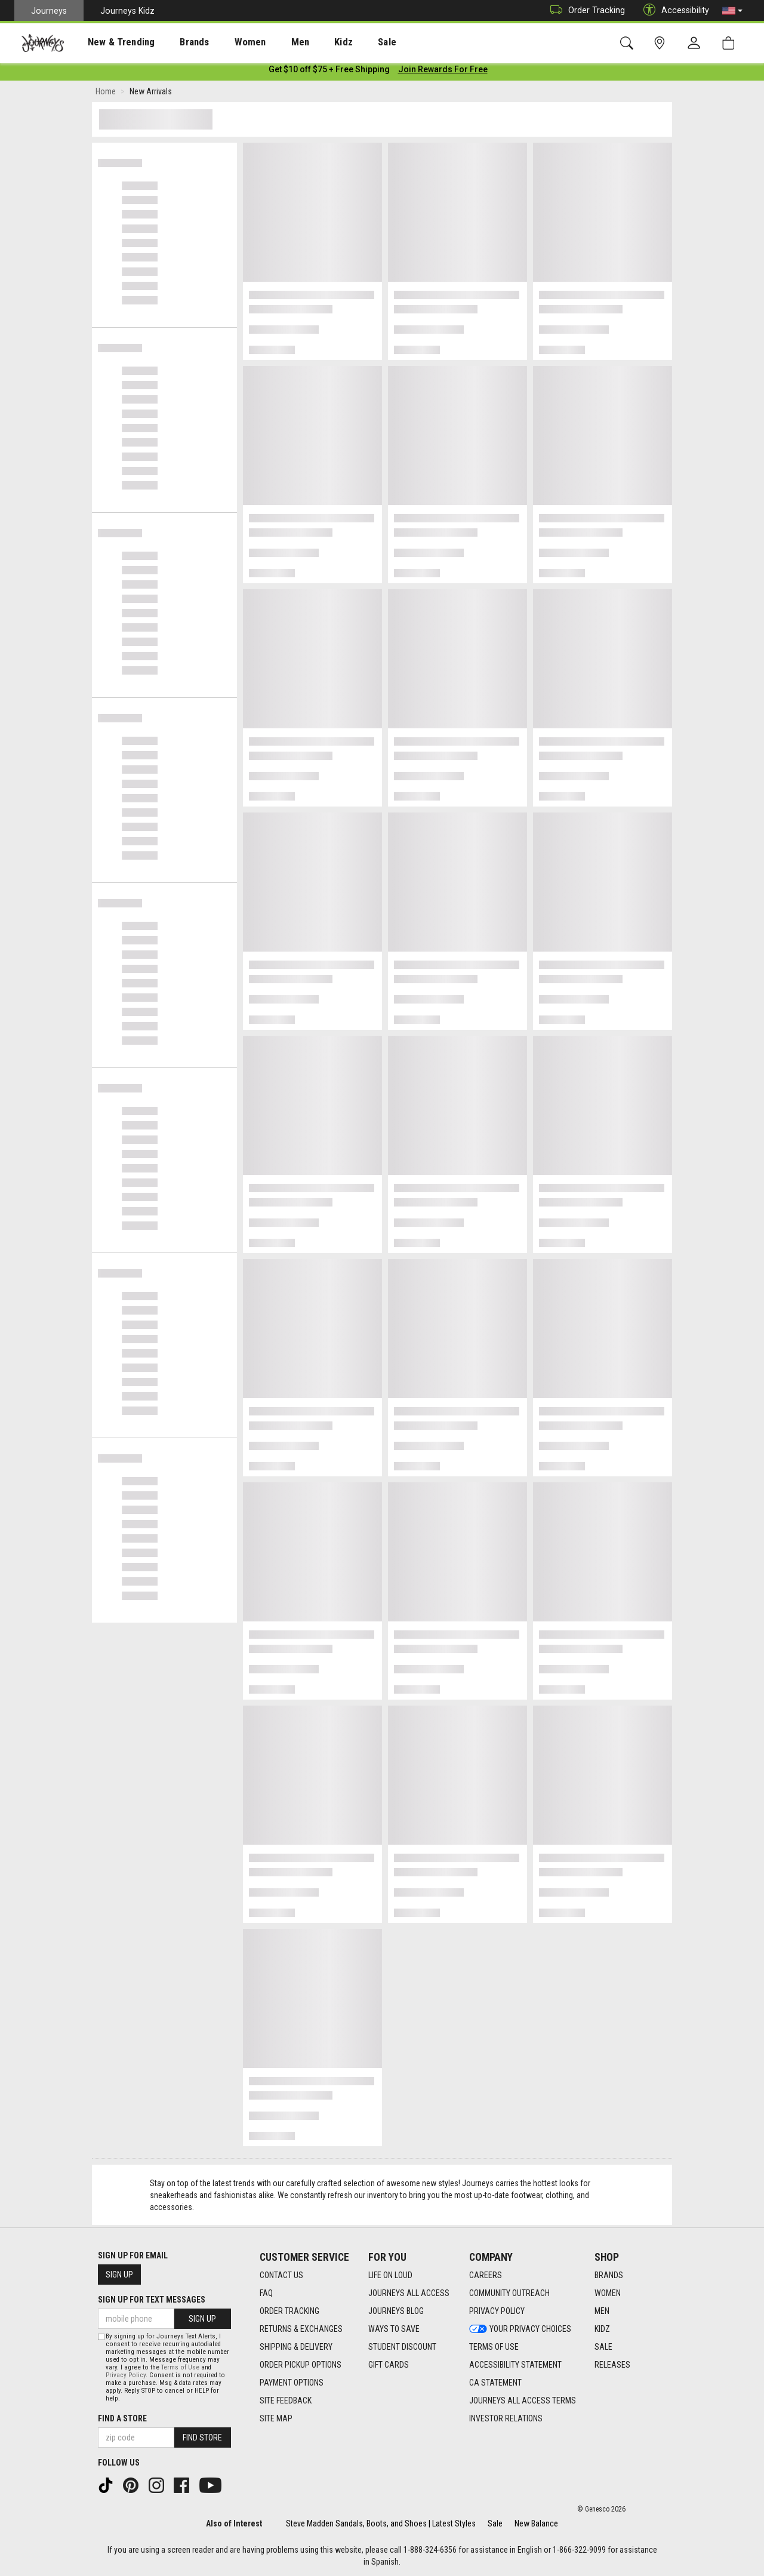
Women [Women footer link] (607, 2293)
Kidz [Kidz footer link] (602, 2329)
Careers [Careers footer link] (485, 2275)
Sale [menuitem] (345, 42)
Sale (495, 2523)
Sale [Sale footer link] (603, 2347)
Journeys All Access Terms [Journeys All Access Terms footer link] (522, 2400)
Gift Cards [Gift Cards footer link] (388, 2364)
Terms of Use (180, 2367)
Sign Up (119, 2274)
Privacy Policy (126, 2375)
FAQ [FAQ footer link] (266, 2293)
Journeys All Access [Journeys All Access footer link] (408, 2293)
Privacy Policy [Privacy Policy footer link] (497, 2311)
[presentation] (110, 42)
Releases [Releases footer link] (612, 2364)
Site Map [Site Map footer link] (276, 2418)
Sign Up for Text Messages (151, 2299)
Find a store (122, 2418)
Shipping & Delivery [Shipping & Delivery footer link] (296, 2347)
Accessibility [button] (673, 10)
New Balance (536, 2523)
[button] (732, 11)
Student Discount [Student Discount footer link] (402, 2347)
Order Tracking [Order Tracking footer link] (289, 2311)
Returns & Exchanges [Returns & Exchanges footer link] (301, 2329)
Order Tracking (584, 10)
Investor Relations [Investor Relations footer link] (506, 2418)
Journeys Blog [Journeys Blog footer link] (396, 2311)
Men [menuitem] (269, 42)
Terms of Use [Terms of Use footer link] (494, 2347)
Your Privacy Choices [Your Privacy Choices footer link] (520, 2329)
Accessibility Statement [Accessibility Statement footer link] (515, 2364)
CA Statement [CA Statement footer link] (495, 2382)
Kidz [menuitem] (307, 42)
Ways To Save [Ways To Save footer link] (394, 2329)
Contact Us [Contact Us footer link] (281, 2275)
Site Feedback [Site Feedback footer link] (286, 2400)
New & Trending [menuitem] (109, 42)
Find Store (202, 2437)
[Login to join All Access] (329, 72)
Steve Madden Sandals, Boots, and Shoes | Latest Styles (381, 2523)
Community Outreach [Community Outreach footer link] (509, 2293)
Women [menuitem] (225, 42)
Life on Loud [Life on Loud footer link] (390, 2275)
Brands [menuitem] (176, 42)
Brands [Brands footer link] (608, 2275)
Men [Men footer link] (601, 2311)
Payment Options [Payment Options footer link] (292, 2382)
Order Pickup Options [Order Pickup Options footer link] (300, 2364)
